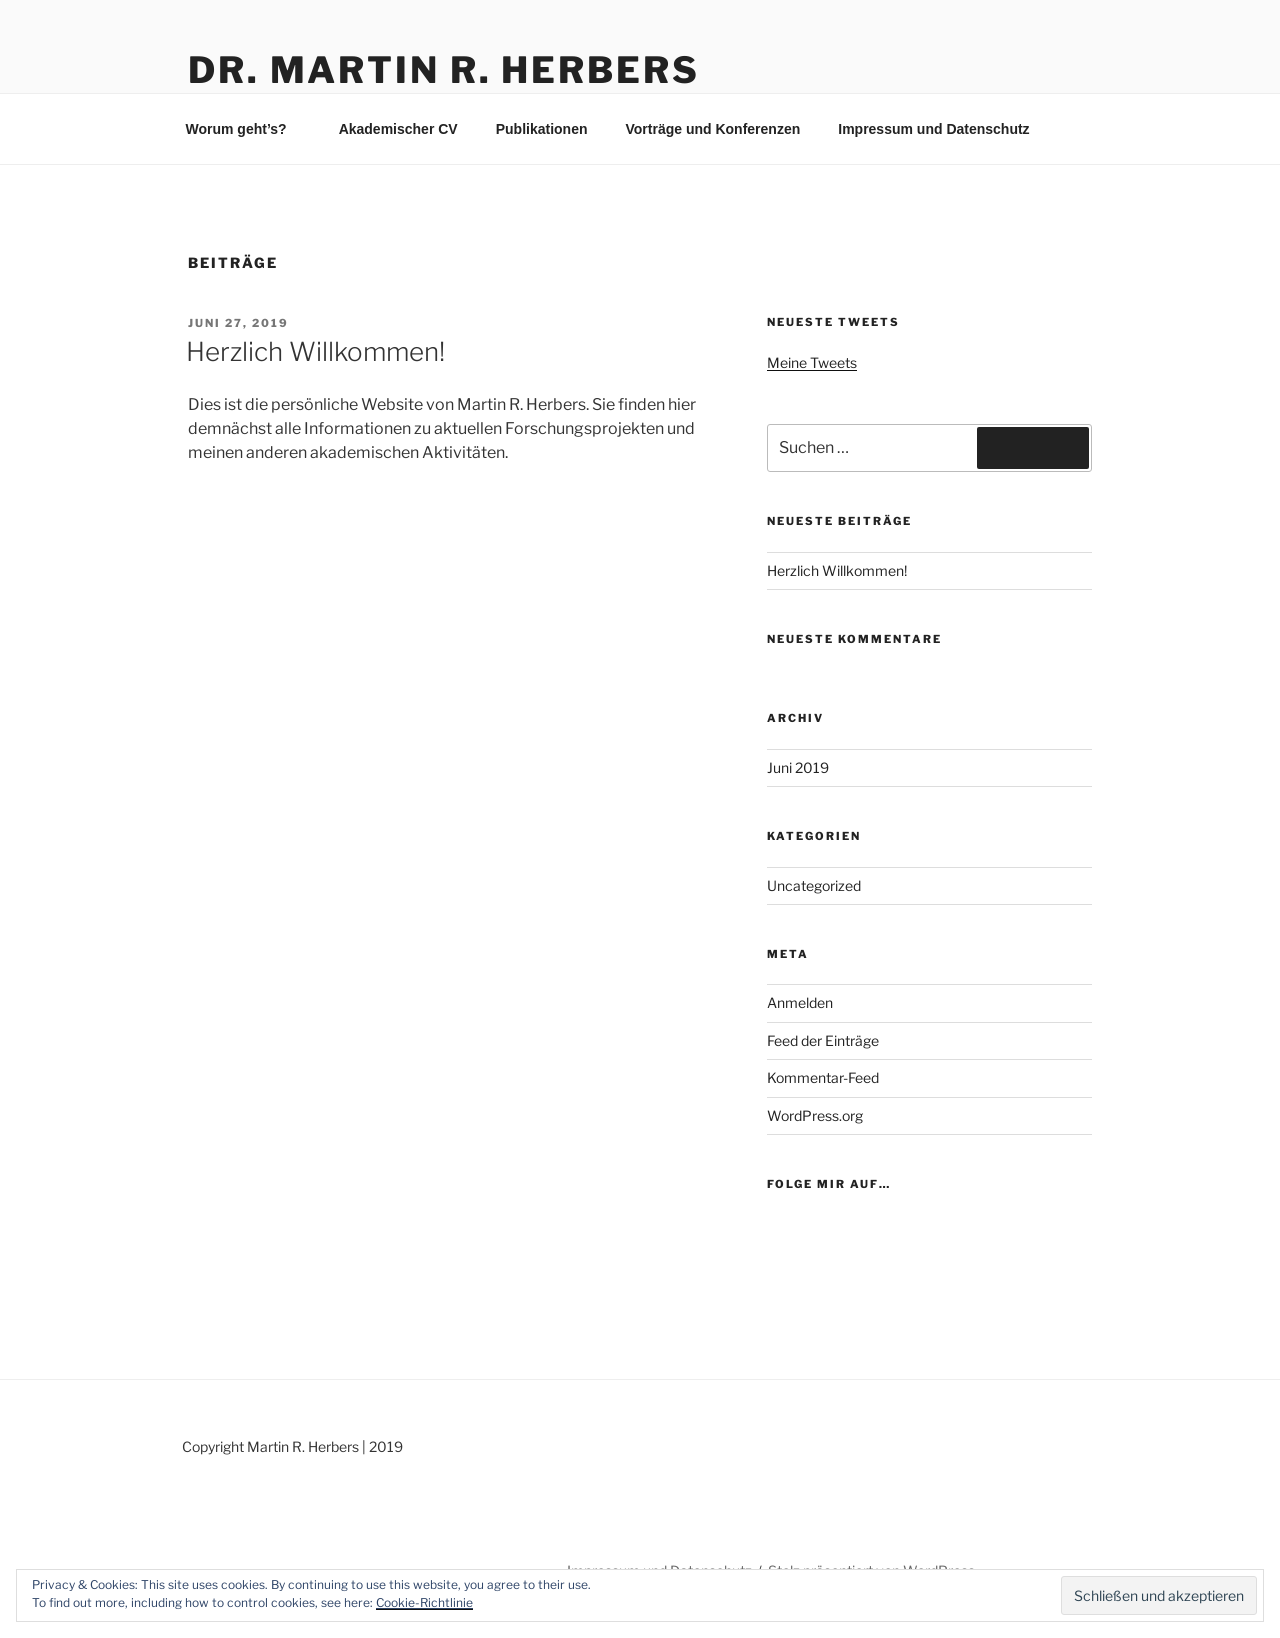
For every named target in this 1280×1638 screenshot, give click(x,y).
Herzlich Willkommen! (315, 351)
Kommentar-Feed (823, 1077)
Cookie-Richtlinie (424, 1602)
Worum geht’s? (246, 129)
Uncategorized (814, 885)
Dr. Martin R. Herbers (443, 70)
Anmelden (800, 1002)
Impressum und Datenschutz (933, 129)
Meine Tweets (812, 362)
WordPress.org (815, 1115)
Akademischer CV (398, 129)
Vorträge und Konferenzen (712, 129)
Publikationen (542, 129)
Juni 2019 (798, 767)
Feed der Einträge (823, 1040)
